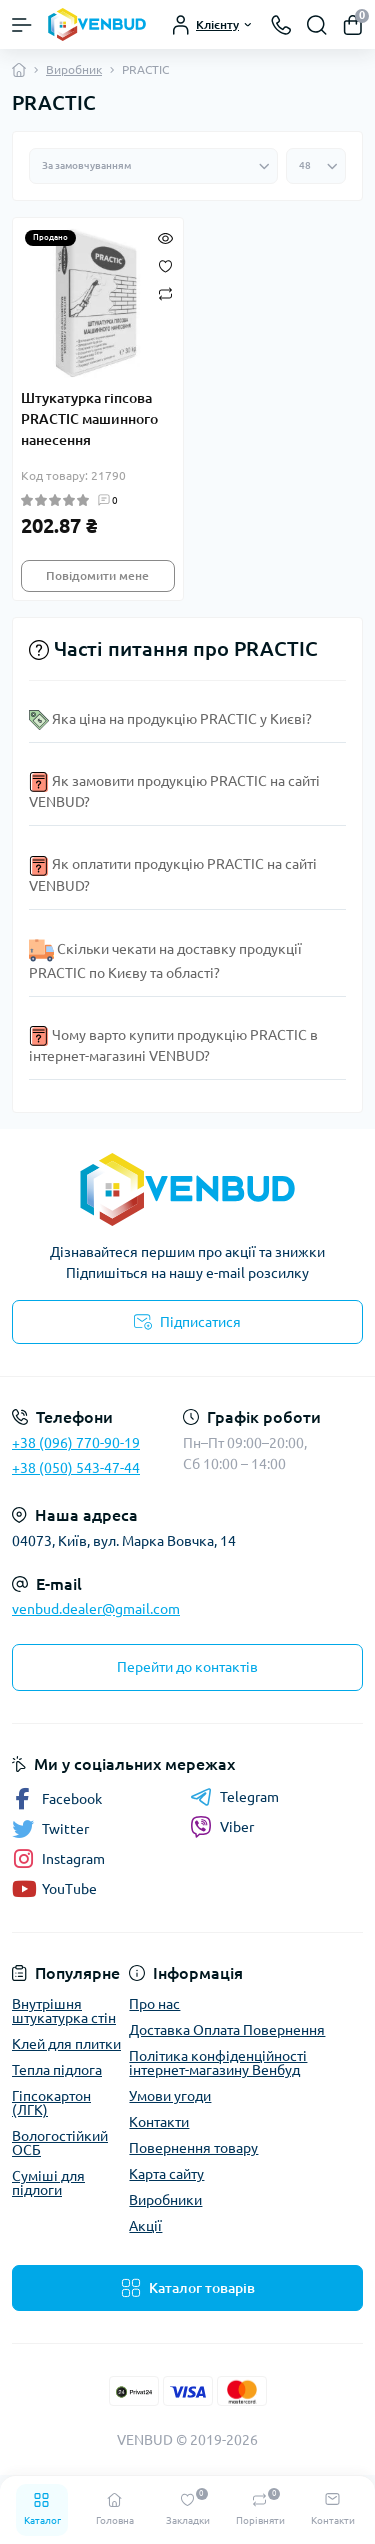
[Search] (317, 25)
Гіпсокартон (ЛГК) (51, 2103)
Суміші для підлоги (48, 2183)
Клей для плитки (66, 2044)
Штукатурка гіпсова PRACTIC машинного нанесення (89, 419)
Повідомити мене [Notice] (97, 575)
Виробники (165, 2200)
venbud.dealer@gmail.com (96, 1609)
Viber (222, 1827)
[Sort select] (153, 166)
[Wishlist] (165, 264)
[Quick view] (165, 236)
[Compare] (165, 293)
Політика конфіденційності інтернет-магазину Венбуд (218, 2063)
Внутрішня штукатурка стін (64, 2011)
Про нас (154, 2004)
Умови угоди (170, 2096)
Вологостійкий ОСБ (60, 2143)
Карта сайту (166, 2174)
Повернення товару (193, 2148)
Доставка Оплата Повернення (227, 2030)
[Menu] (22, 25)
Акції (145, 2226)
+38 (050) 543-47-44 (76, 1468)
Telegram (234, 1797)
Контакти (159, 2122)
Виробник (74, 69)
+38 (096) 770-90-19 (76, 1443)
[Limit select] (316, 166)
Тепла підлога (57, 2070)
